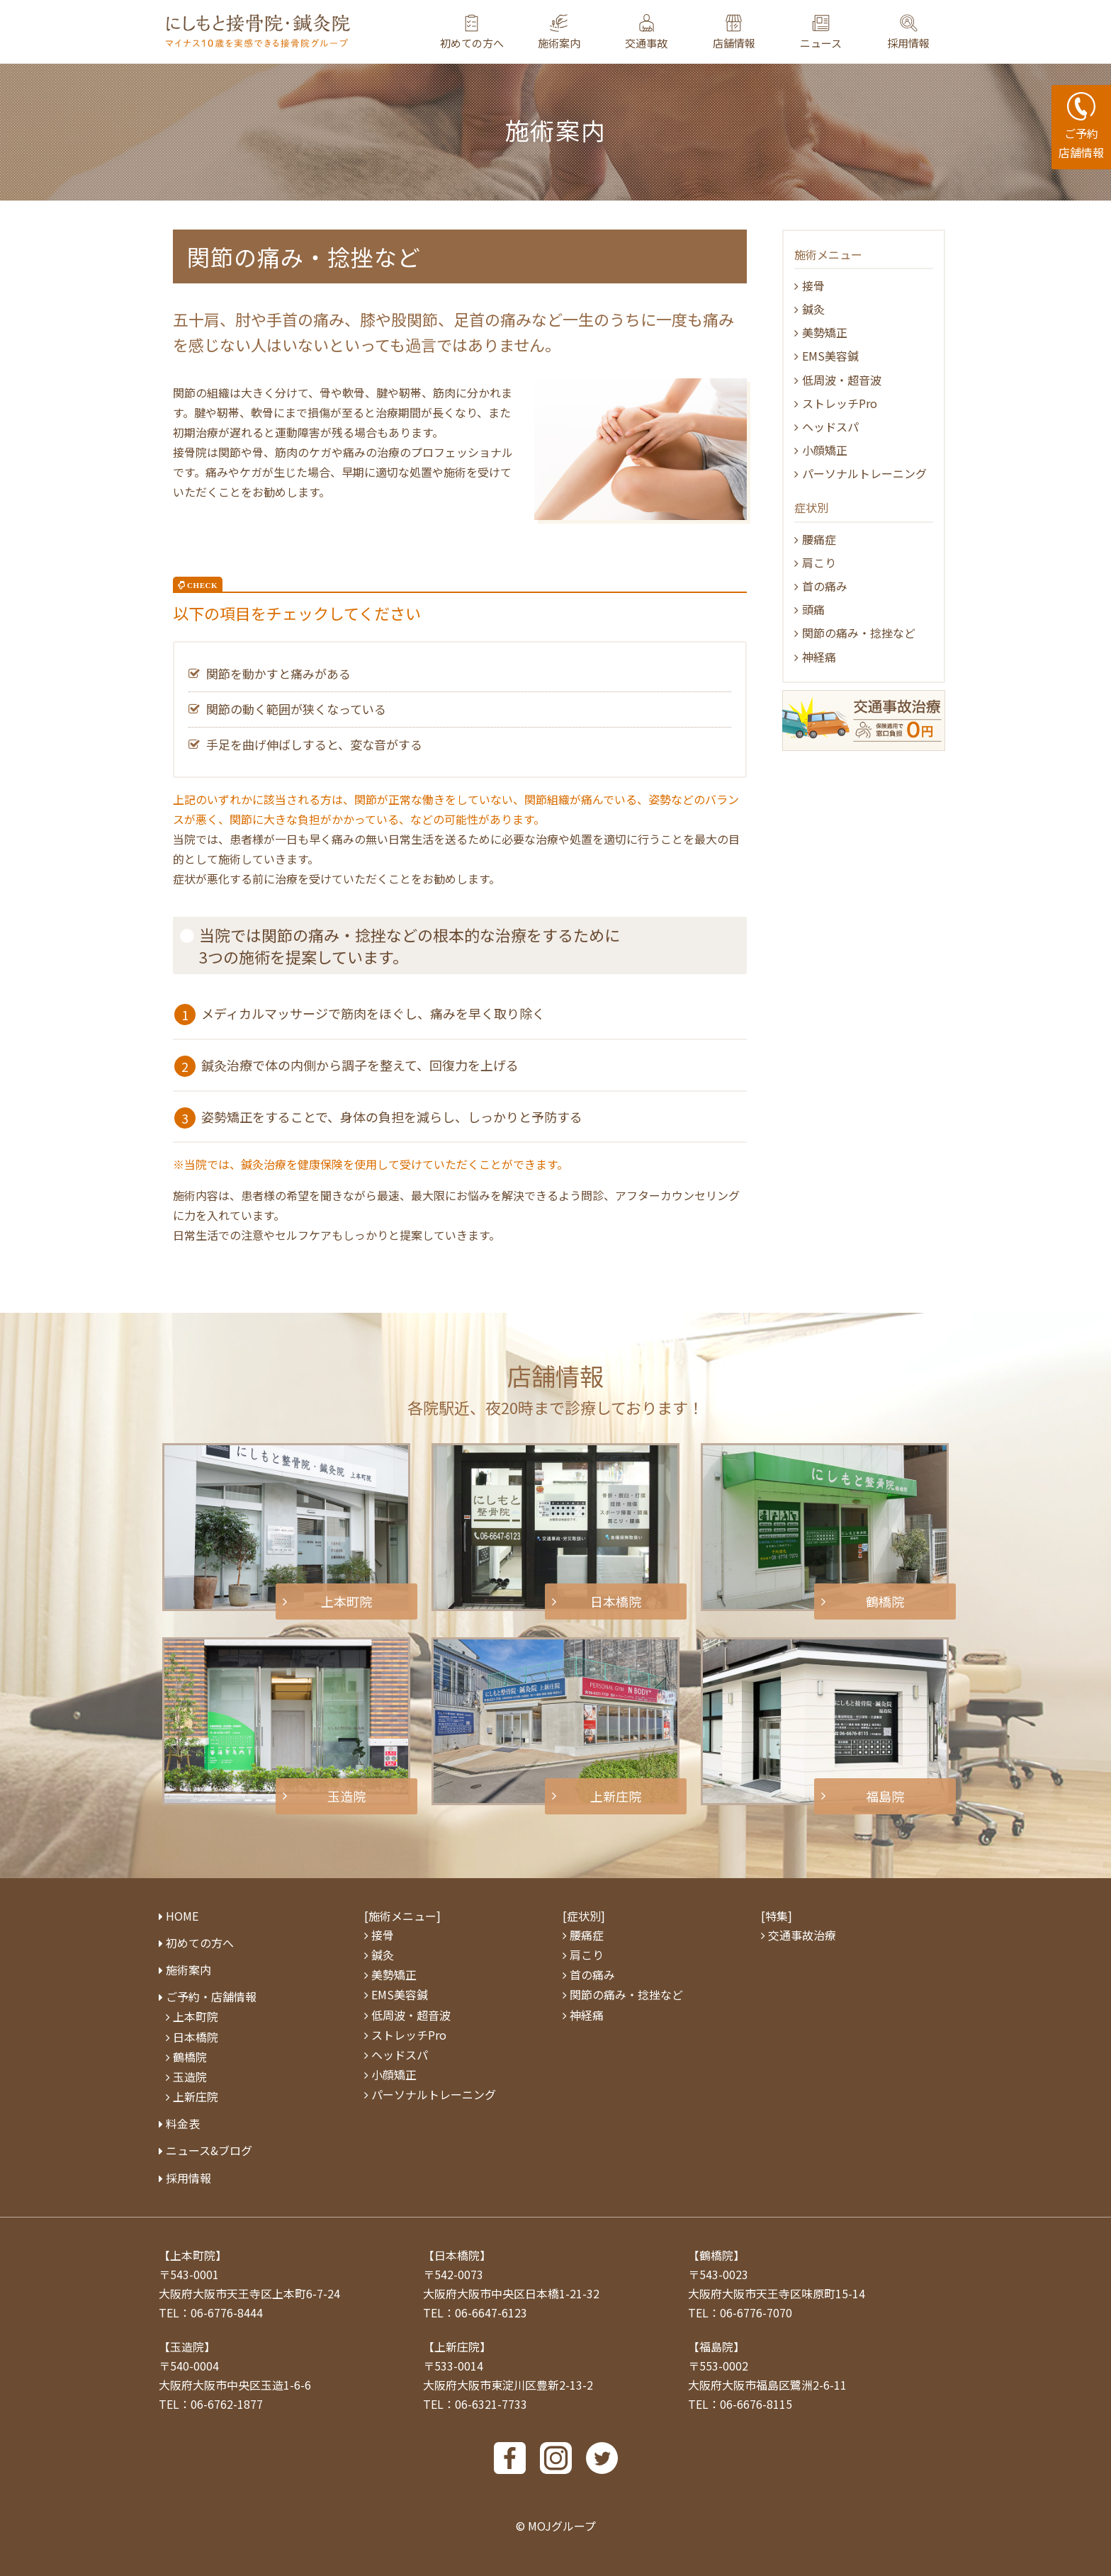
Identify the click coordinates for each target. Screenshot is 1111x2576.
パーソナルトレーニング (864, 473)
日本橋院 (195, 2036)
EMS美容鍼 (830, 355)
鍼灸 (813, 308)
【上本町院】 (193, 2255)
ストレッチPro (839, 403)
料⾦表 (183, 2123)
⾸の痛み (824, 585)
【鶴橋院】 (716, 2255)
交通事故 (646, 42)
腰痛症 (819, 539)
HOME (182, 1915)
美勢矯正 (824, 332)
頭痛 (813, 609)
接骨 (813, 285)
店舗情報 (734, 42)
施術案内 (559, 42)
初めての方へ (472, 42)
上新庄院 (195, 2096)
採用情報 (908, 42)
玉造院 (190, 2076)
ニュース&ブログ (209, 2150)
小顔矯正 (824, 449)
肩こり (819, 562)
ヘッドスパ (830, 426)
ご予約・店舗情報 (211, 1996)
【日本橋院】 (457, 2255)
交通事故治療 (802, 1934)
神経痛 (819, 656)
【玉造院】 (187, 2346)
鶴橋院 (190, 2056)
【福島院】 (716, 2346)
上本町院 (195, 2016)
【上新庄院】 (457, 2346)
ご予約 (1081, 127)
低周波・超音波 (841, 379)
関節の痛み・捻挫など (858, 632)
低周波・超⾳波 (411, 2014)
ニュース (821, 42)
